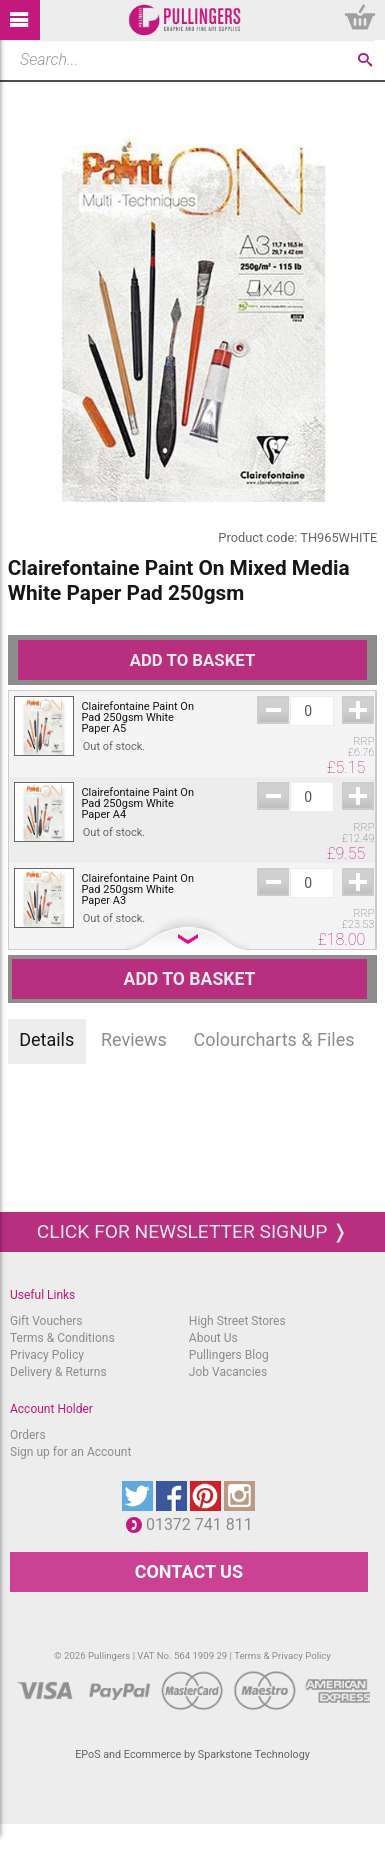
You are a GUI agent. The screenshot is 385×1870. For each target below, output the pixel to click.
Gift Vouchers (46, 1321)
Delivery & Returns (58, 1372)
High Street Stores (237, 1321)
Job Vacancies (228, 1372)
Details (46, 1039)
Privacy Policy (47, 1355)
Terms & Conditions (62, 1338)
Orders (28, 1435)
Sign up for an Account (70, 1452)
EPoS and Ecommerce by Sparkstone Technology (192, 1754)
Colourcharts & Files (274, 1039)
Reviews (134, 1039)
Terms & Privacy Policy (282, 1655)
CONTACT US (189, 1571)
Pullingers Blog (229, 1355)
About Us (213, 1338)
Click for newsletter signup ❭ (192, 1231)
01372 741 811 (204, 1524)
